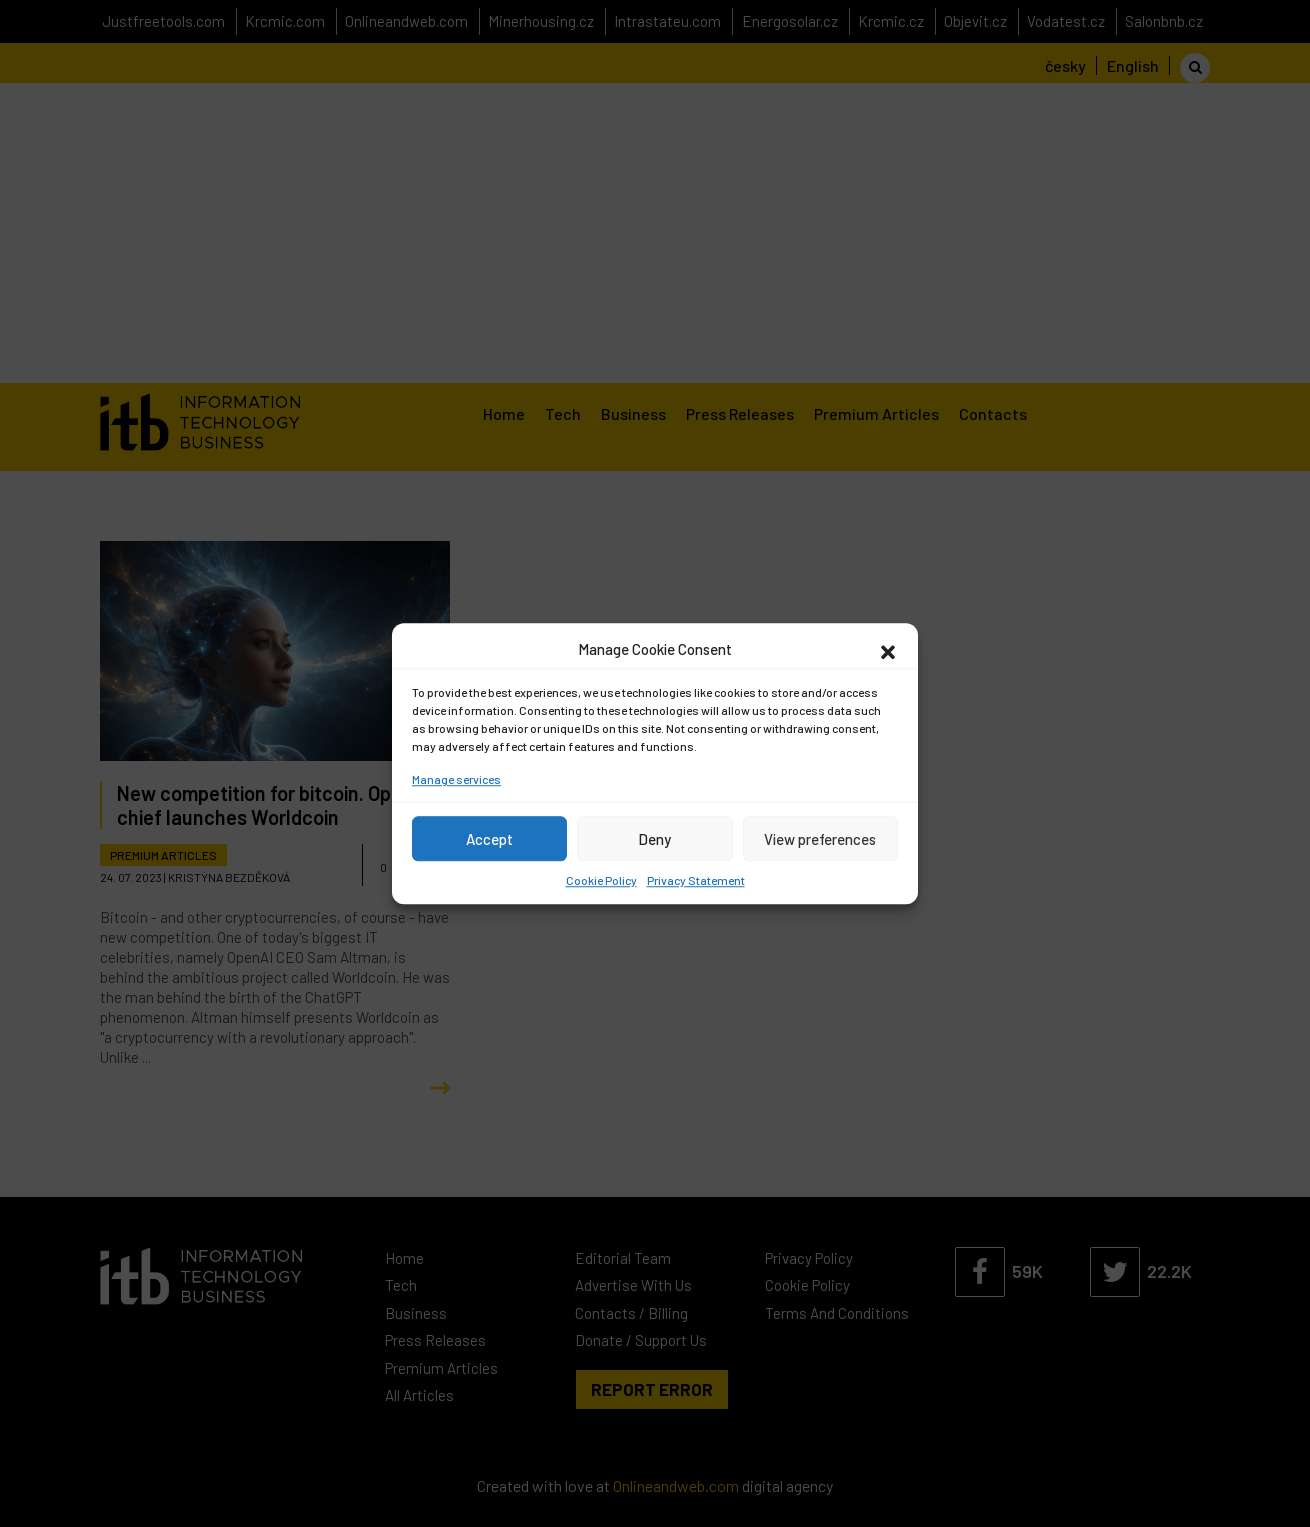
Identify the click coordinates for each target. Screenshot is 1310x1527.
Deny (654, 839)
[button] (888, 649)
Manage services (456, 779)
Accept (489, 839)
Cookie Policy (601, 880)
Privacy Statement (696, 880)
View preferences (820, 839)
